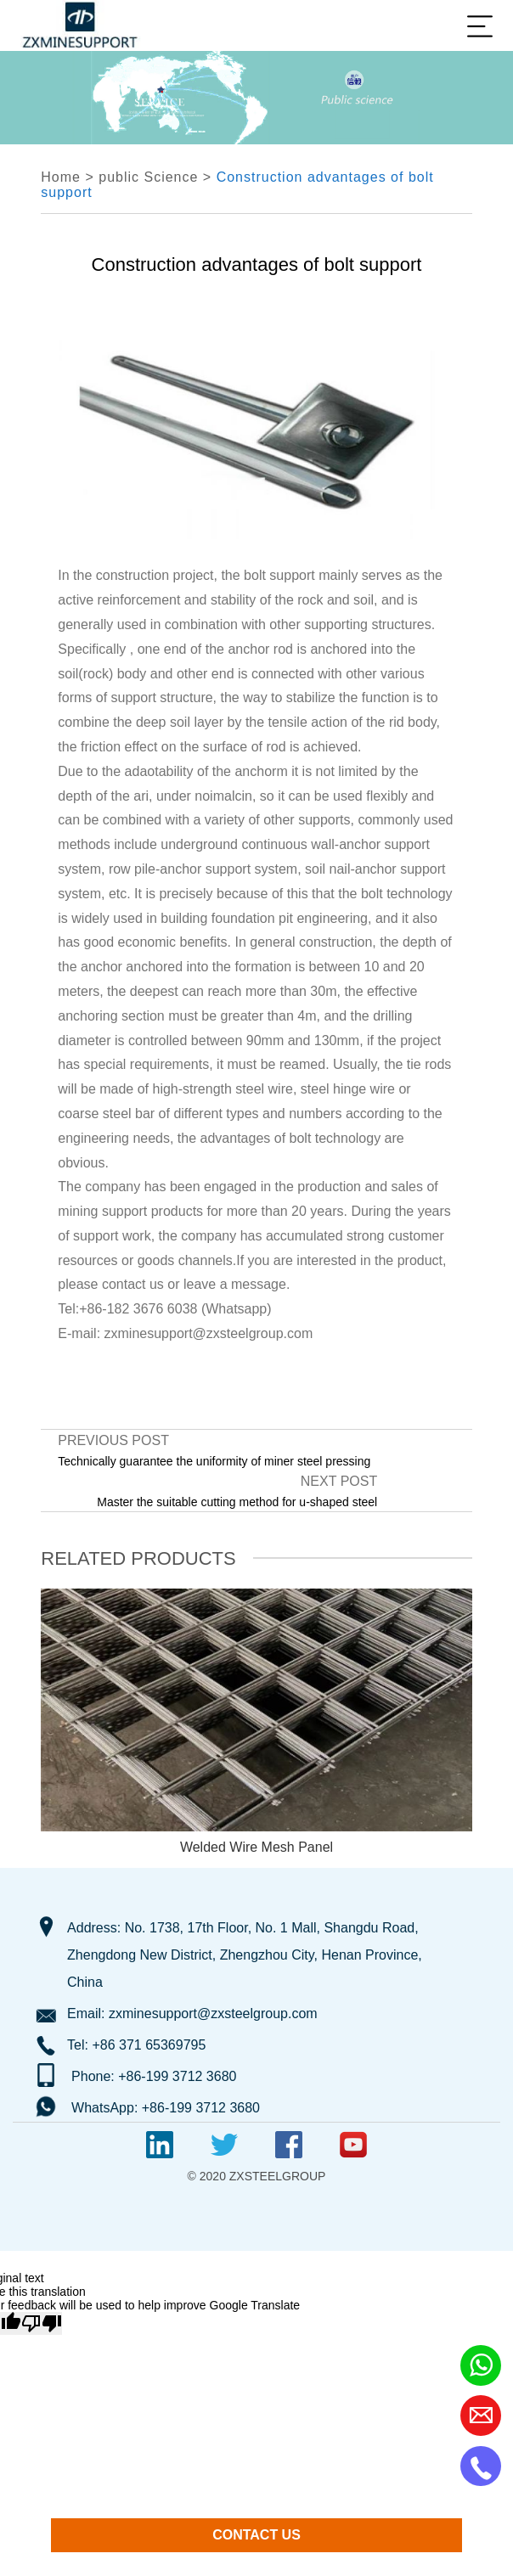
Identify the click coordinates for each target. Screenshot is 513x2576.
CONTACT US (256, 2535)
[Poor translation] (41, 2323)
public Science (148, 177)
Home (61, 177)
